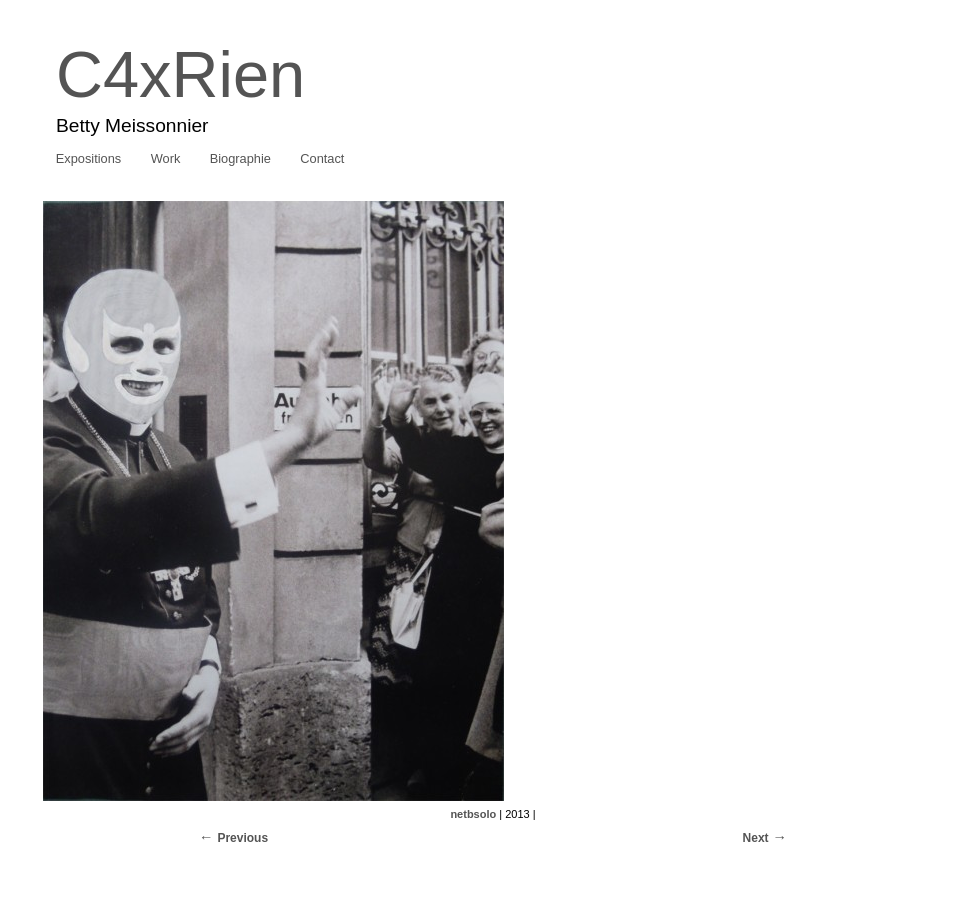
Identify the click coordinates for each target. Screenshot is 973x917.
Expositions (88, 158)
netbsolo (473, 814)
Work (166, 158)
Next (756, 838)
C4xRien (180, 74)
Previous (242, 838)
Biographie (240, 158)
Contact (322, 158)
